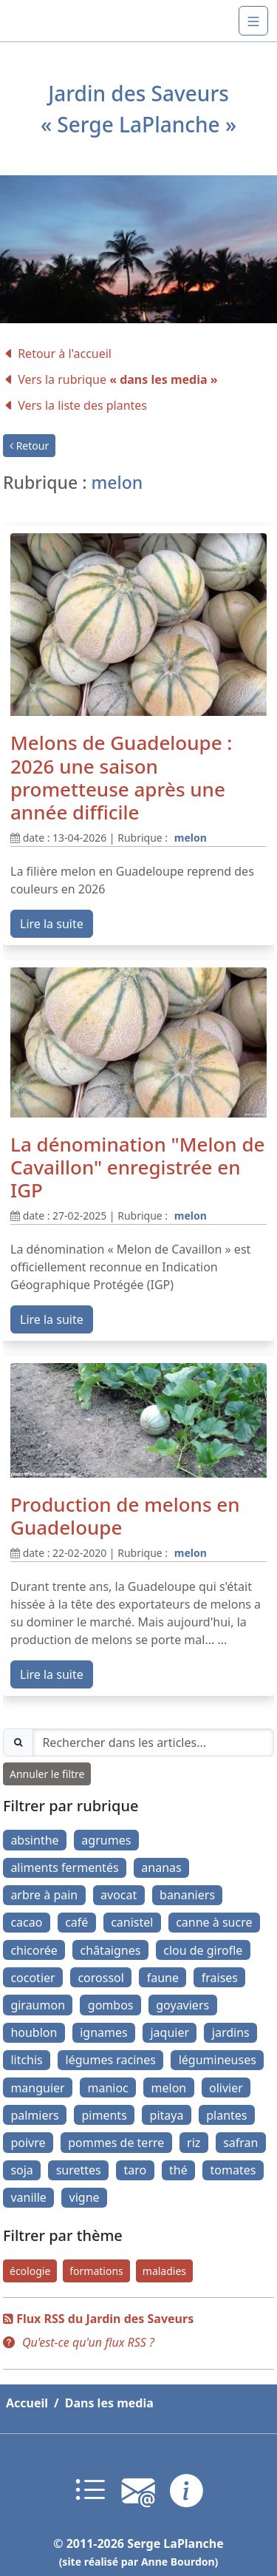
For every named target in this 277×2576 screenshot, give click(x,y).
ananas (161, 1867)
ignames (103, 2032)
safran (240, 2142)
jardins (231, 2032)
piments (104, 2115)
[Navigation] (253, 21)
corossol (100, 1978)
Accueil (27, 2403)
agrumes (106, 1840)
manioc (107, 2088)
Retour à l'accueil (57, 353)
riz (193, 2142)
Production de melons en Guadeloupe (125, 1516)
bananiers (187, 1895)
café (76, 1922)
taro (135, 2170)
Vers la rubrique (110, 379)
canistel (132, 1922)
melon (190, 838)
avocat (118, 1895)
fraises (220, 1978)
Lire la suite (51, 924)
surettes (78, 2170)
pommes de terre (116, 2142)
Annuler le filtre (47, 1774)
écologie (30, 2271)
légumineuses (217, 2060)
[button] (78, 2342)
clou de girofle (202, 1950)
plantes (226, 2115)
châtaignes (111, 1950)
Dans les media (109, 2403)
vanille (28, 2197)
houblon (33, 2032)
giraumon (37, 2005)
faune (163, 1978)
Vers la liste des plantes (75, 405)
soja (21, 2170)
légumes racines (111, 2060)
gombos (111, 2005)
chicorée (33, 1950)
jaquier (169, 2032)
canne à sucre (214, 1922)
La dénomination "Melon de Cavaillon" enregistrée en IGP (137, 1167)
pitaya (167, 2115)
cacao (26, 1922)
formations (96, 2271)
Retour (29, 446)
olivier (226, 2088)
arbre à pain (44, 1895)
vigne (84, 2197)
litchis (26, 2060)
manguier (37, 2088)
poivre (27, 2142)
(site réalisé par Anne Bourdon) (139, 2562)
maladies (164, 2271)
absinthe (34, 1840)
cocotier (32, 1978)
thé (178, 2170)
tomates (233, 2170)
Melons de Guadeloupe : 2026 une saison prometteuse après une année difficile (121, 777)
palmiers (34, 2115)
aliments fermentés (64, 1867)
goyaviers (182, 2005)
